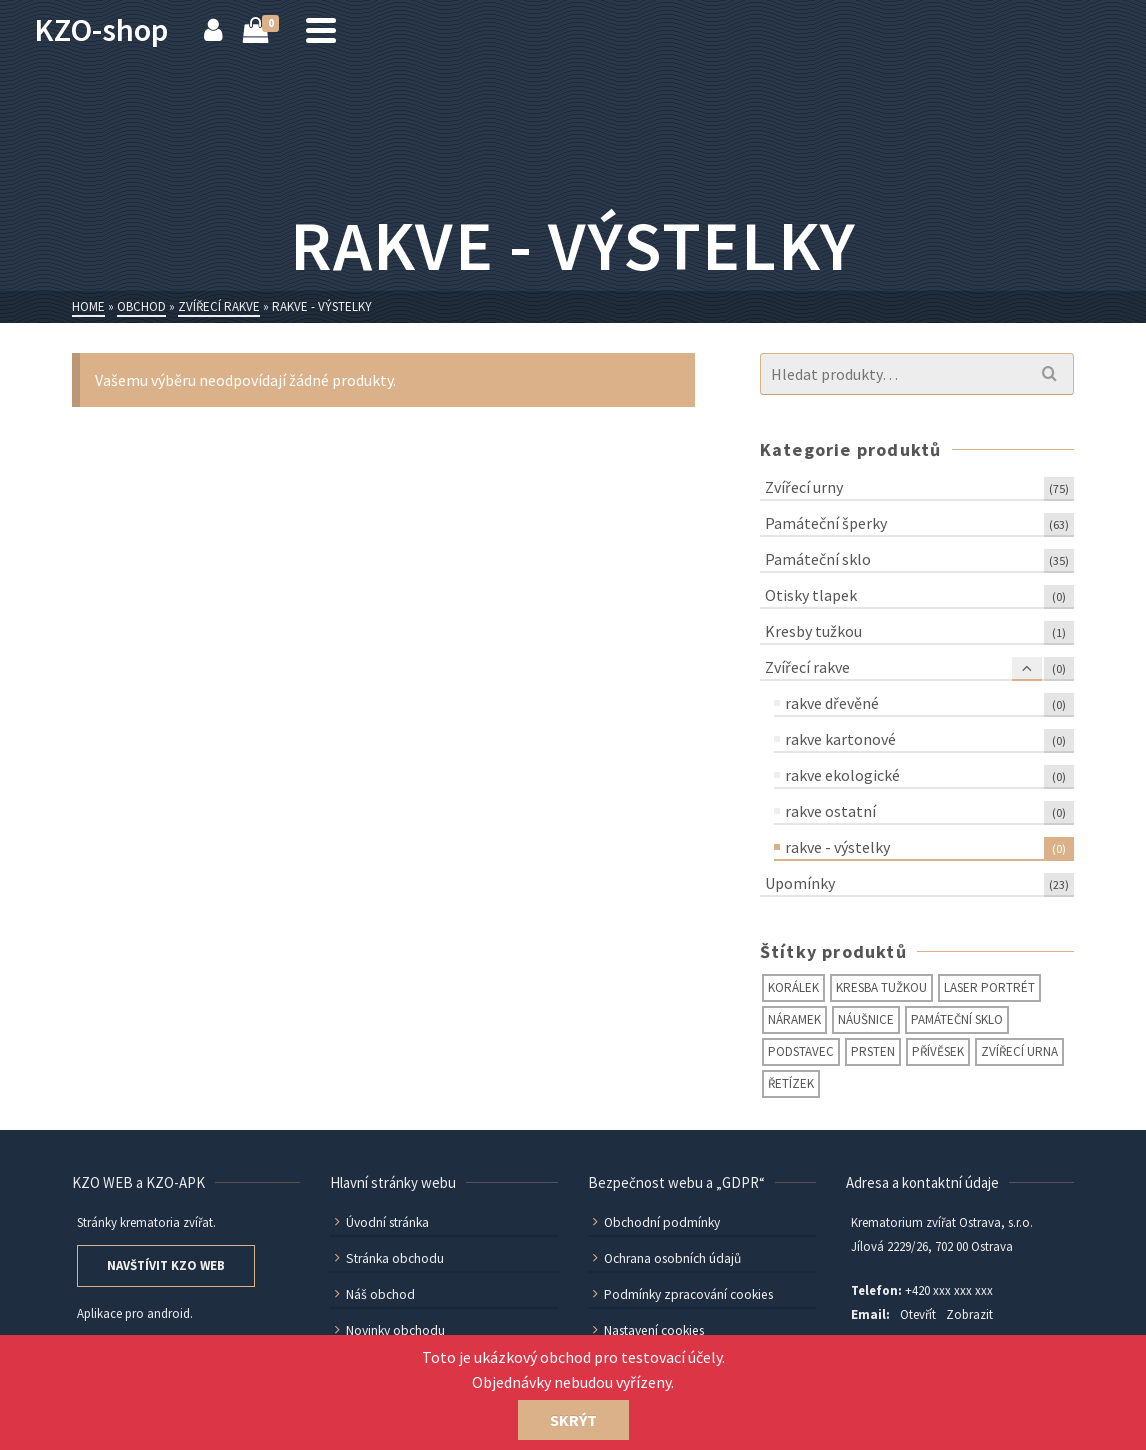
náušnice (866, 1019)
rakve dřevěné (832, 703)
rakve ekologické (842, 775)
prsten (873, 1051)
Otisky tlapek (811, 595)
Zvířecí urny (804, 487)
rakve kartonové (840, 739)
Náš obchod (373, 1294)
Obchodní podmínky (654, 1222)
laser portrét (989, 987)
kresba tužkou (881, 987)
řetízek (791, 1083)
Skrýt (573, 1420)
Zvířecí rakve (807, 667)
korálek (793, 987)
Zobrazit (969, 1314)
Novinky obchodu (388, 1330)
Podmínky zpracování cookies (680, 1294)
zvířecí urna (1019, 1051)
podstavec (801, 1051)
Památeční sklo (818, 559)
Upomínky (800, 883)
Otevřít (918, 1314)
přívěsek (938, 1051)
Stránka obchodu (387, 1258)
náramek (794, 1019)
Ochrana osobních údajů (665, 1258)
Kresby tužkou (813, 631)
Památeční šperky (826, 523)
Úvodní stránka (381, 1222)
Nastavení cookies (647, 1330)
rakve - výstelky (837, 847)
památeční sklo (957, 1019)
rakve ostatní (830, 811)
